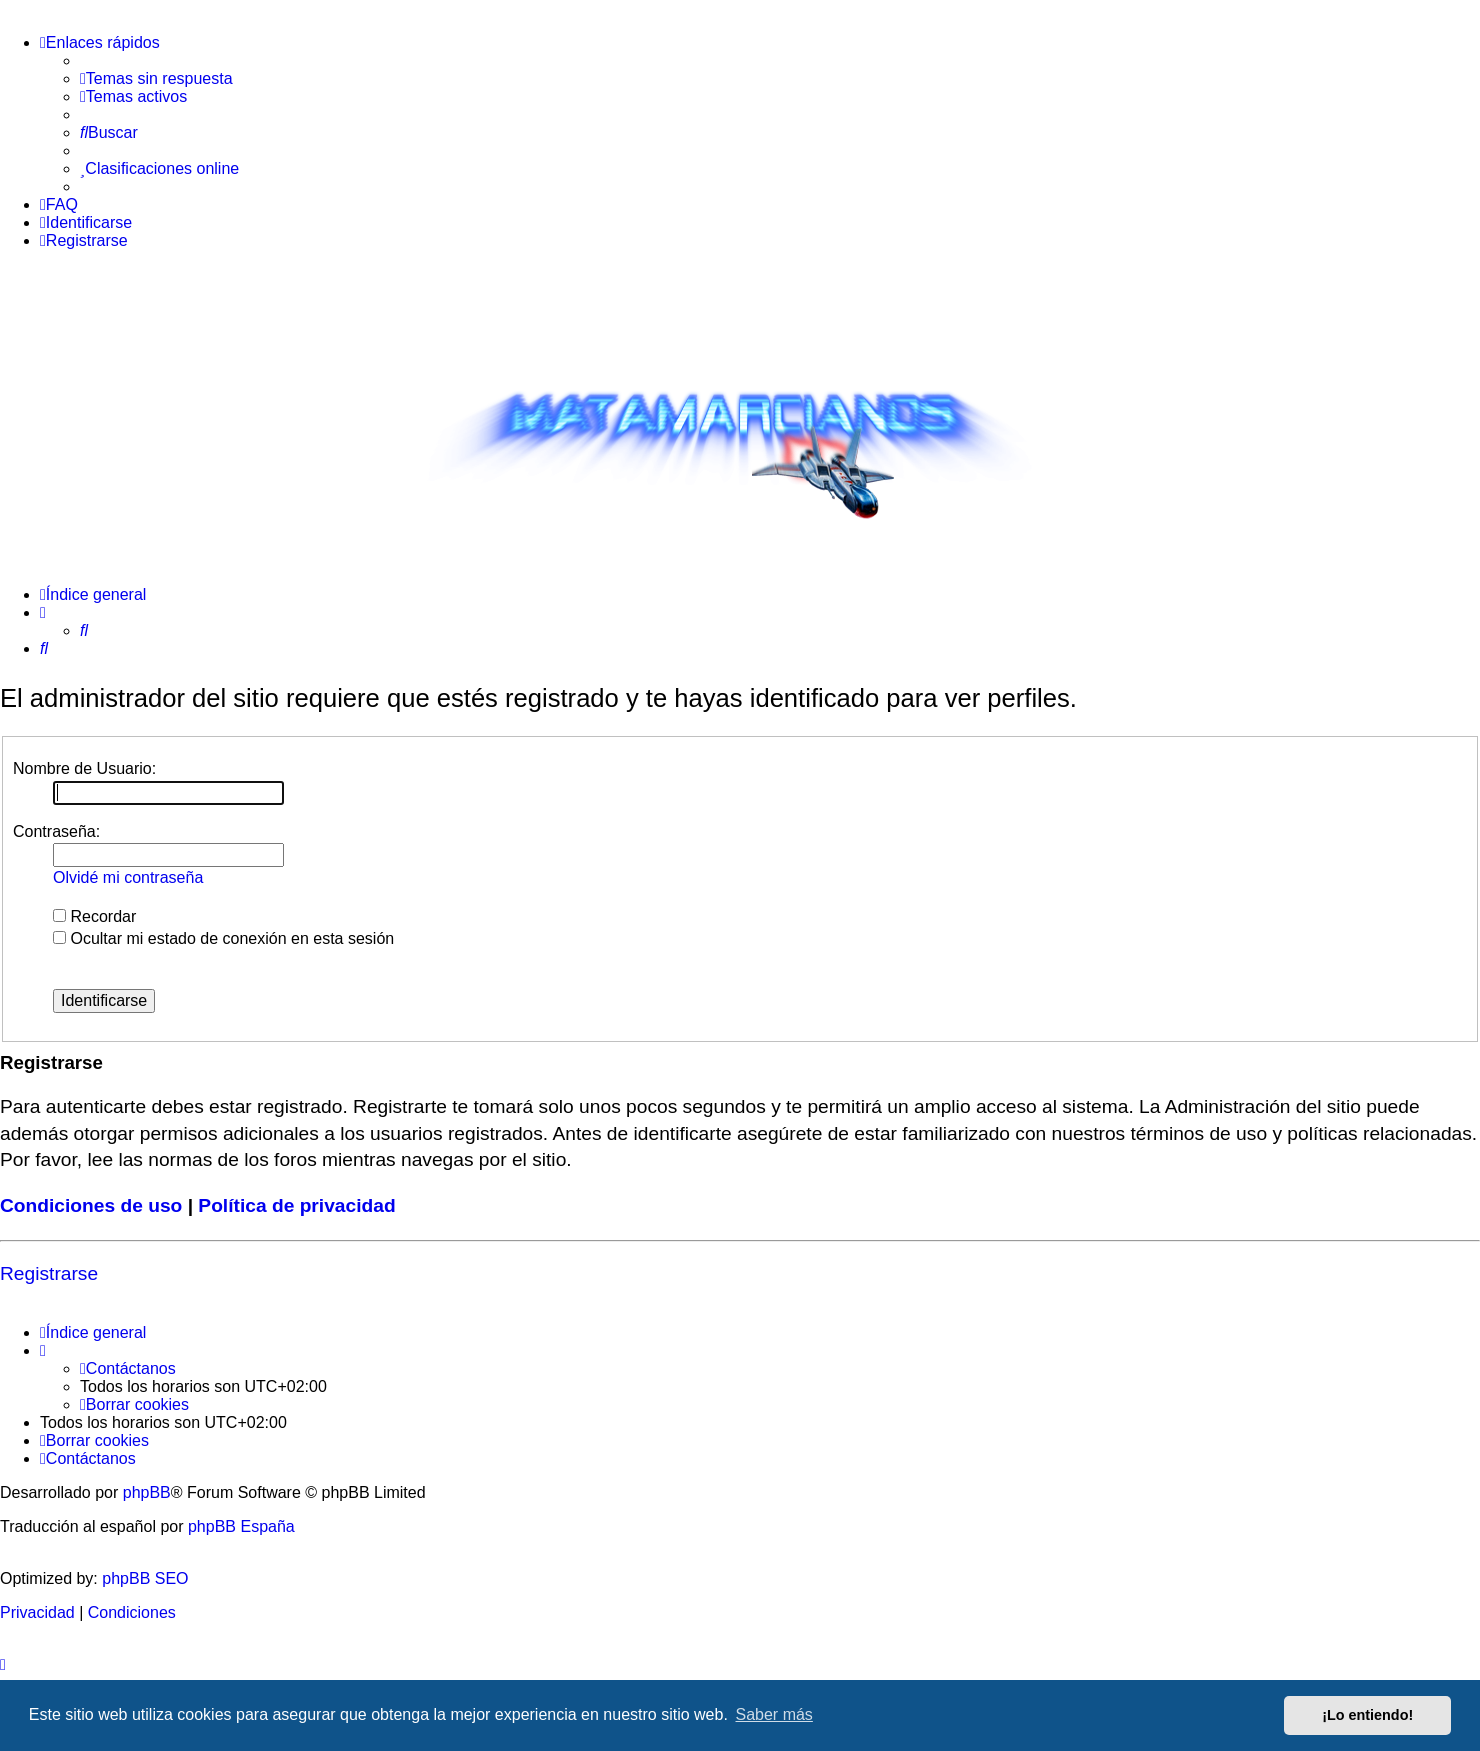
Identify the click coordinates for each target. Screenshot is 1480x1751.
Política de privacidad (296, 1205)
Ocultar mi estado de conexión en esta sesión (223, 938)
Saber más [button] (774, 1714)
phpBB (147, 1492)
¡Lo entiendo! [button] (1367, 1715)
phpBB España (241, 1526)
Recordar (94, 916)
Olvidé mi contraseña (128, 877)
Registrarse (49, 1273)
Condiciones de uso (91, 1205)
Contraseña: (56, 831)
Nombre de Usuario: (84, 768)
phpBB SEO (145, 1578)
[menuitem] (156, 79)
